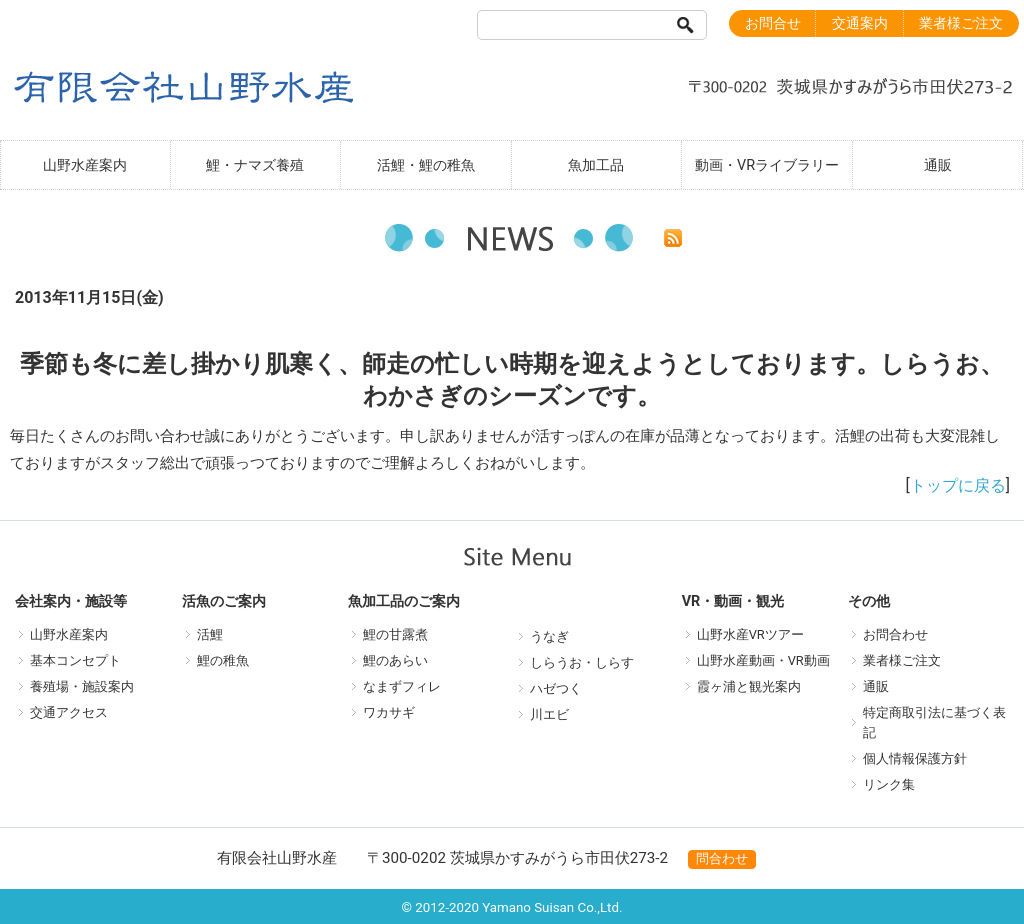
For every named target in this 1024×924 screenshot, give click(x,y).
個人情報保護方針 (915, 758)
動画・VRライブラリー (767, 165)
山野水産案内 (85, 165)
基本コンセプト (75, 660)
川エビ (549, 714)
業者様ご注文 (961, 23)
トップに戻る (958, 485)
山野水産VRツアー (750, 634)
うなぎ (549, 636)
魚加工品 (596, 165)
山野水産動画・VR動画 (763, 660)
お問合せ (773, 23)
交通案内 (860, 23)
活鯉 (210, 634)
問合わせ (722, 858)
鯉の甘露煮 (395, 634)
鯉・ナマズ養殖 (255, 165)
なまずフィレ (402, 686)
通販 (938, 165)
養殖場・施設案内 (82, 686)
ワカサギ (389, 712)
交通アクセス (69, 712)
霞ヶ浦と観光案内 (749, 686)
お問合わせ (895, 634)
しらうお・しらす (582, 662)
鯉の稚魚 (223, 660)
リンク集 (889, 784)
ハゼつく (556, 688)
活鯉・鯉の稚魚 (426, 165)
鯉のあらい (395, 660)
